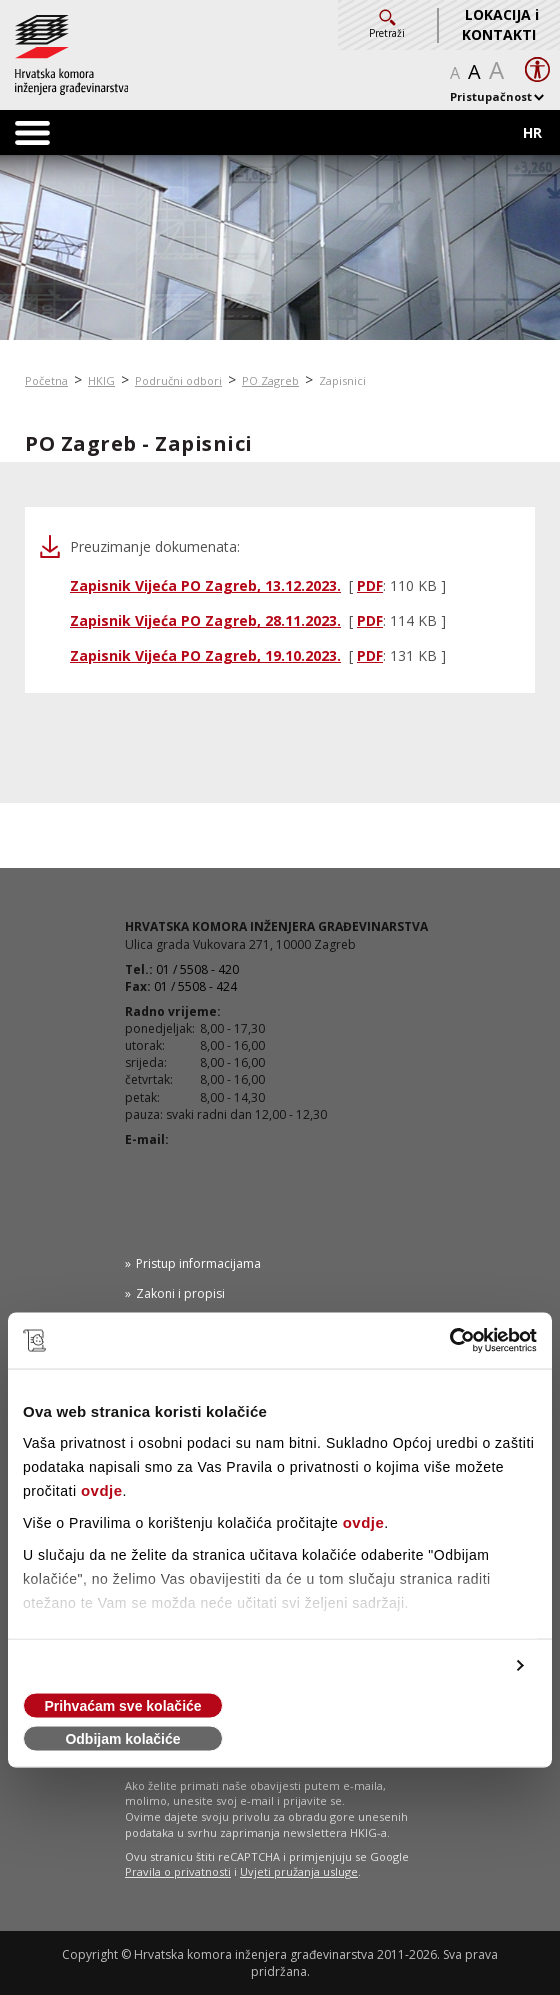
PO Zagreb (270, 380)
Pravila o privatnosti (178, 1871)
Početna (46, 380)
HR (532, 132)
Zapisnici (342, 380)
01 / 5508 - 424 (195, 986)
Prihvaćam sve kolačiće (122, 1706)
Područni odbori (178, 380)
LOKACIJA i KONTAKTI (500, 24)
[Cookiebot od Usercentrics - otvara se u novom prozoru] (449, 1341)
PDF (370, 585)
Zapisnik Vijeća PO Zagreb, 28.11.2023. (205, 620)
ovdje (102, 1490)
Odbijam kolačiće (122, 1739)
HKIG (101, 380)
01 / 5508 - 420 (197, 969)
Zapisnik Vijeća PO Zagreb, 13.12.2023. (205, 585)
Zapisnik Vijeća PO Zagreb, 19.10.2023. (205, 655)
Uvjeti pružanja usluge (299, 1871)
